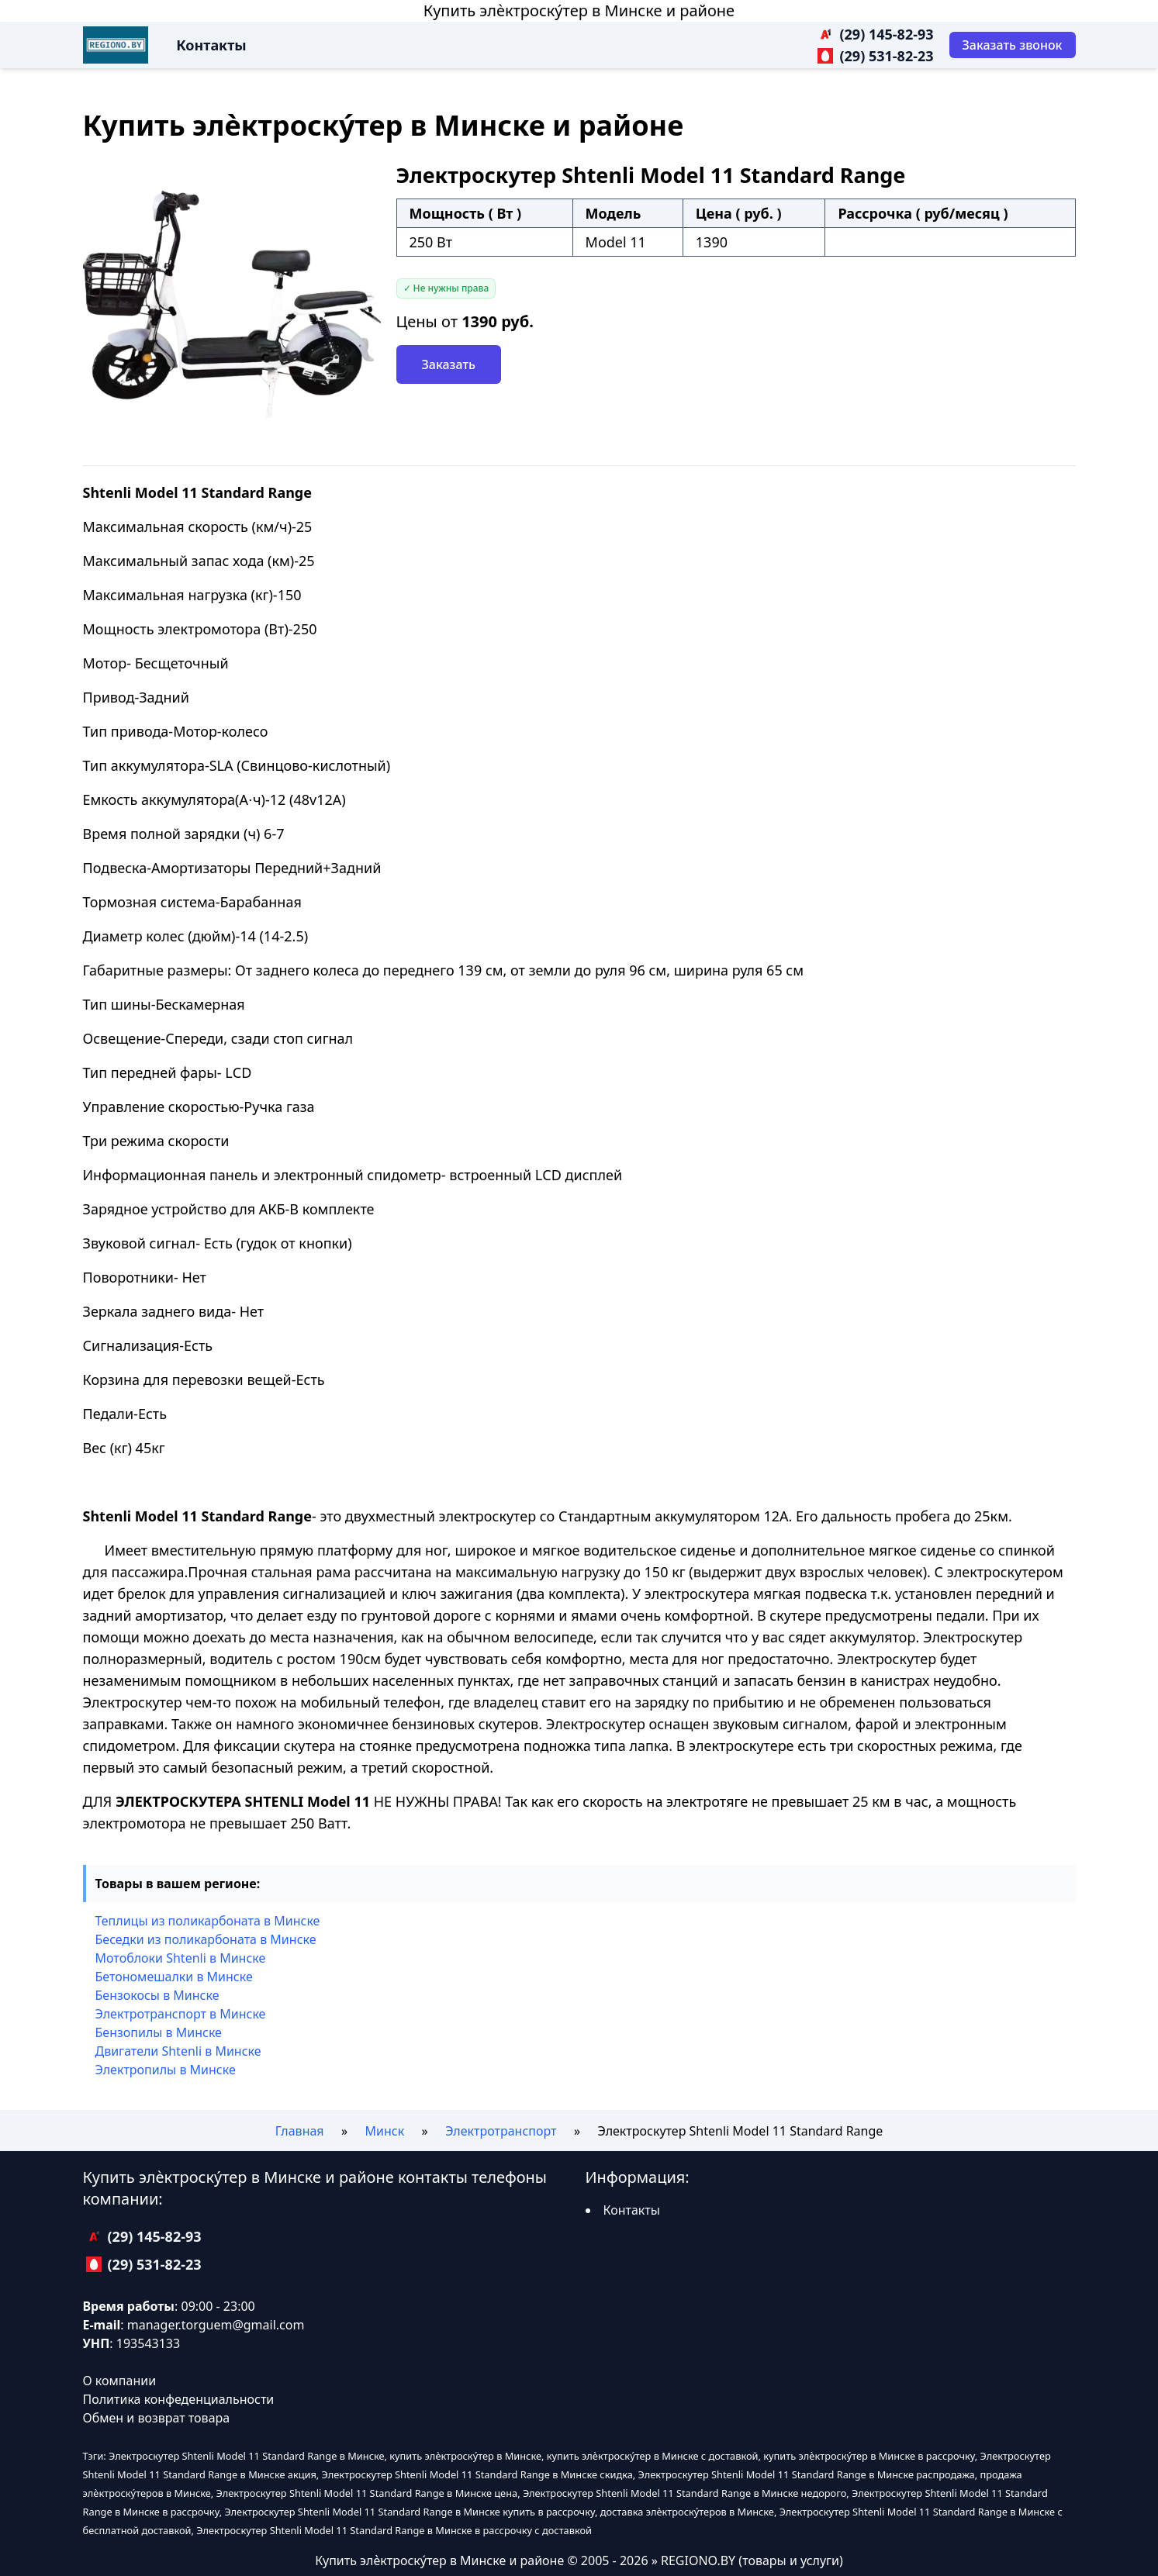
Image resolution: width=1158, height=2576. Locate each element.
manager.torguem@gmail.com (216, 2324)
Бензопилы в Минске (158, 2032)
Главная (299, 2130)
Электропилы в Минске (165, 2069)
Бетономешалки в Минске (174, 1976)
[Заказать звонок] (1012, 45)
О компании (120, 2380)
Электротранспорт (500, 2130)
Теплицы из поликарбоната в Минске (207, 1920)
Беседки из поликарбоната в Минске (205, 1939)
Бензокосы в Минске (157, 1995)
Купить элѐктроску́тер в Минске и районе (579, 10)
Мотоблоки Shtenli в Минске (180, 1958)
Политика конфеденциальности (179, 2399)
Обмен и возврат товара (156, 2417)
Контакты (211, 45)
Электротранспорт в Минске (180, 2013)
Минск (385, 2130)
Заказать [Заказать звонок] (449, 364)
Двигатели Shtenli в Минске (178, 2051)
